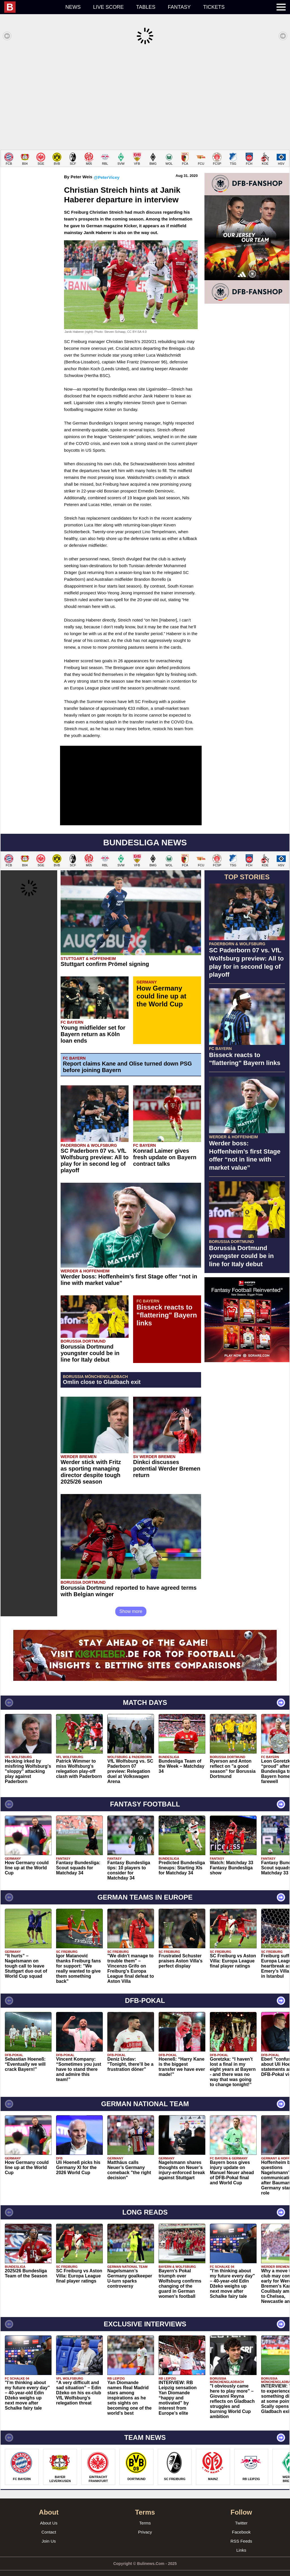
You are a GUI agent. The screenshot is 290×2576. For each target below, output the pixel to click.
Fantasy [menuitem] (179, 7)
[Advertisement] (145, 97)
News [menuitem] (73, 7)
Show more (131, 1602)
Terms (145, 2514)
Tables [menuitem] (145, 7)
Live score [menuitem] (108, 7)
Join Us (49, 2532)
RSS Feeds (241, 2532)
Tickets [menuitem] (214, 7)
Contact (48, 2523)
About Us (48, 2514)
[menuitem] (31, 7)
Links (241, 2541)
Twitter (241, 2514)
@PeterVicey (107, 168)
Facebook (241, 2523)
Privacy (145, 2523)
